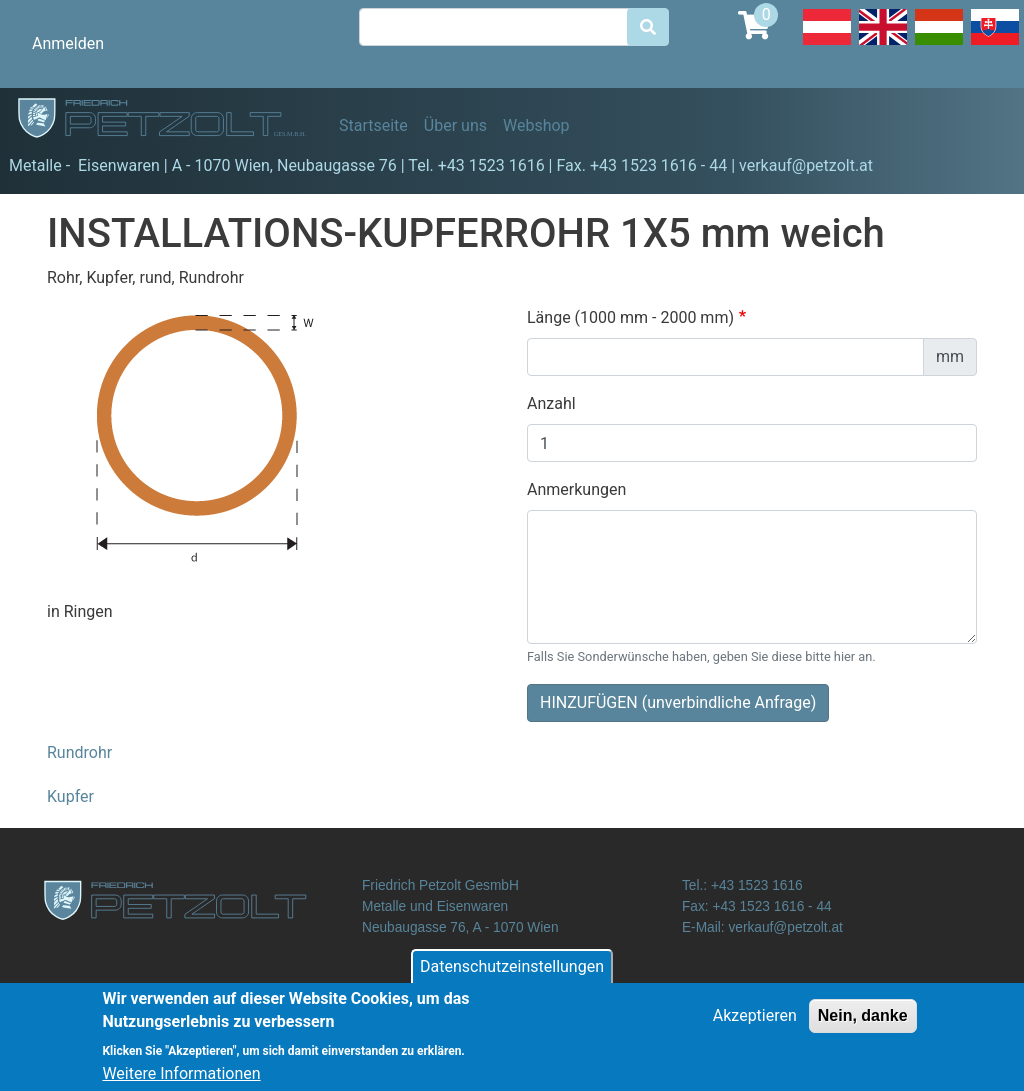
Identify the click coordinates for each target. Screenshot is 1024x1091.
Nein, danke (863, 1025)
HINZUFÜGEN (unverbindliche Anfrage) (678, 702)
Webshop (536, 125)
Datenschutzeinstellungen (512, 976)
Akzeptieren (755, 1025)
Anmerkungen (576, 489)
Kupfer (70, 796)
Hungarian (939, 44)
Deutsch (827, 44)
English (883, 44)
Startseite (373, 125)
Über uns (455, 125)
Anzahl (551, 403)
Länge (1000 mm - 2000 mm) (630, 317)
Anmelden (68, 43)
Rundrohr (79, 752)
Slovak (995, 44)
